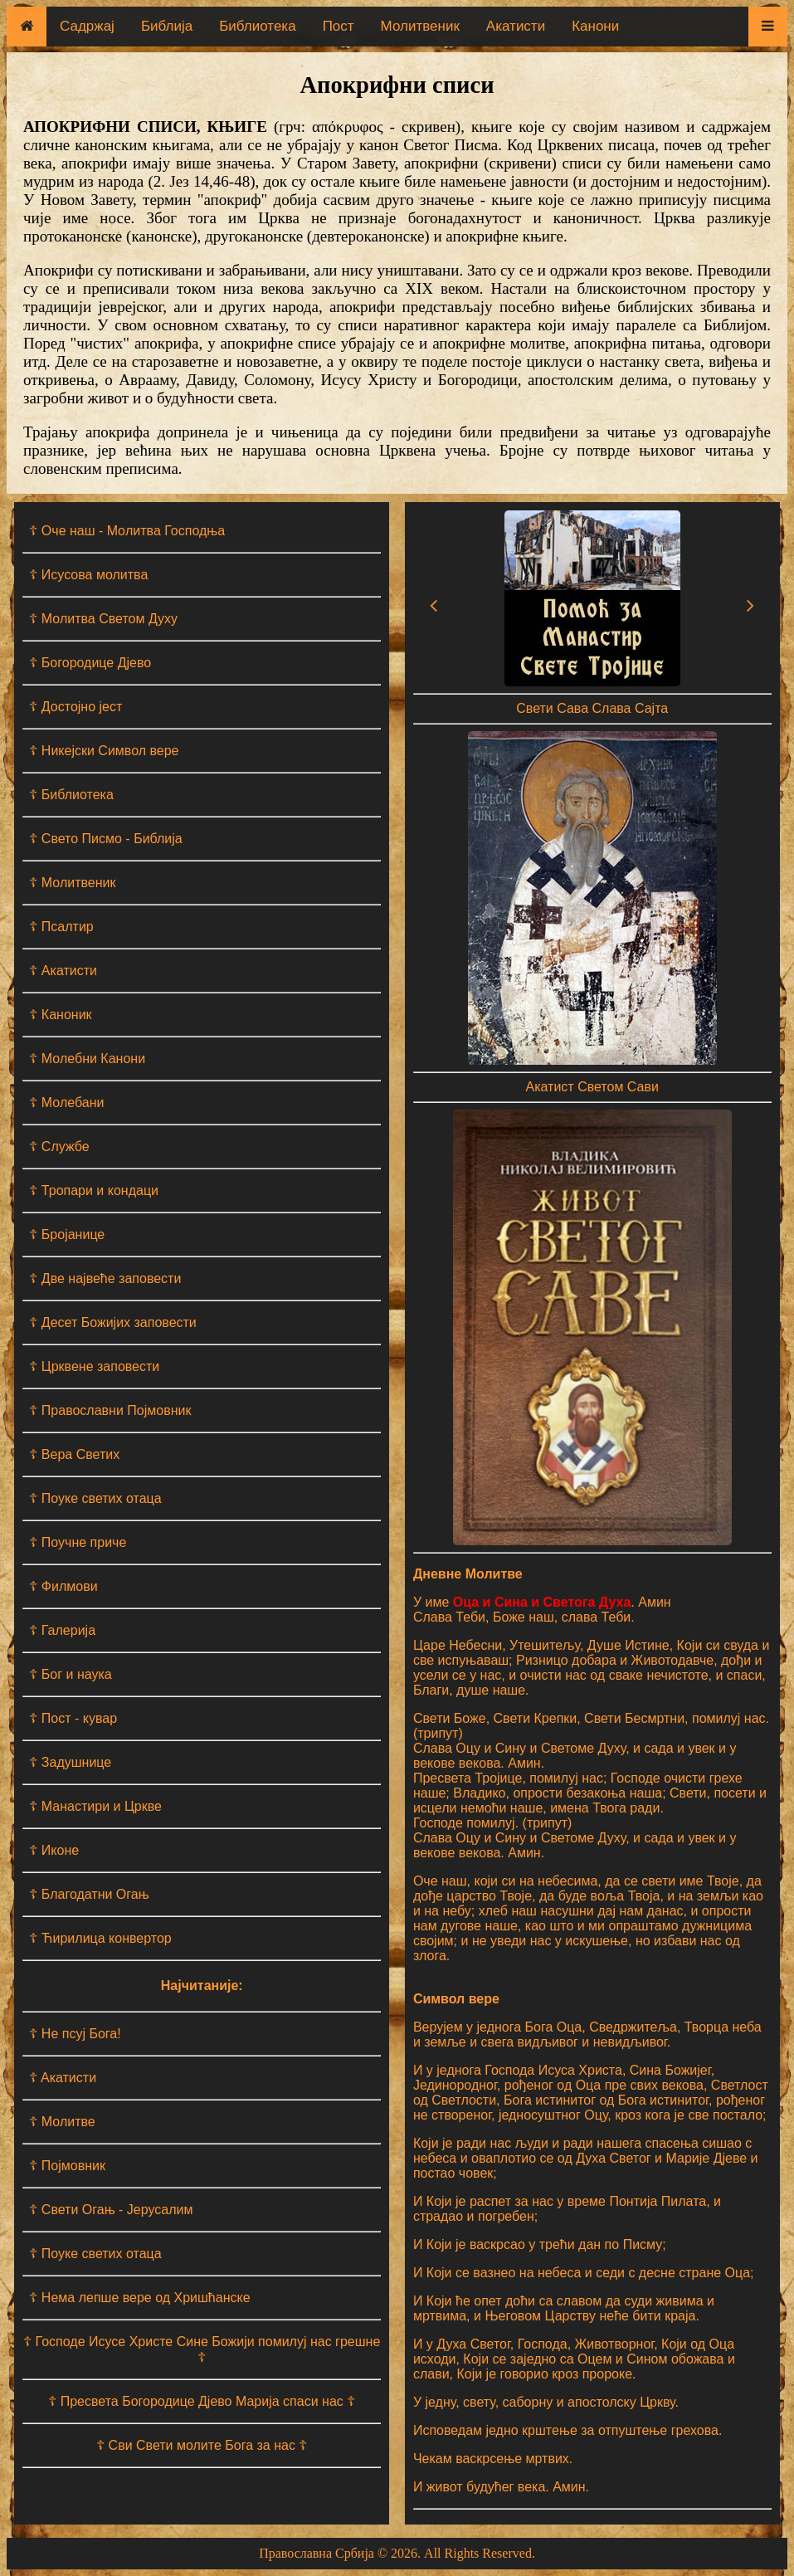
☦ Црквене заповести (94, 1366)
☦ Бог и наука (70, 1674)
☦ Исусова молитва (88, 575)
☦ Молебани (66, 1102)
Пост (338, 26)
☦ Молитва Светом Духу (103, 619)
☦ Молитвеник (72, 883)
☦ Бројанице (67, 1234)
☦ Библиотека (71, 795)
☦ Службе (59, 1146)
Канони (595, 26)
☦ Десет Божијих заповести (112, 1322)
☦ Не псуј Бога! (74, 2034)
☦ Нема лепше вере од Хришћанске (139, 2298)
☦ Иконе (54, 1850)
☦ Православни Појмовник (110, 1410)
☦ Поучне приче (77, 1542)
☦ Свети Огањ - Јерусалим (110, 2210)
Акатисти (515, 26)
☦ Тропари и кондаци (93, 1190)
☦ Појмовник (67, 2166)
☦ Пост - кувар (73, 1718)
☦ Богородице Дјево (90, 663)
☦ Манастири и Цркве (95, 1806)
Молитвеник (420, 26)
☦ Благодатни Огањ (89, 1894)
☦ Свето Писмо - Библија (105, 839)
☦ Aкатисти (62, 2078)
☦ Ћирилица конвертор (100, 1938)
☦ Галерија (62, 1630)
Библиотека (257, 26)
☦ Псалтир (61, 927)
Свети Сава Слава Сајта (592, 708)
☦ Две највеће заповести (105, 1278)
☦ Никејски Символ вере (103, 751)
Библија (166, 26)
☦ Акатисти (63, 971)
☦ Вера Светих (74, 1454)
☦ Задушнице (70, 1762)
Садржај (87, 26)
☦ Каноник (60, 1014)
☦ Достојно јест (75, 707)
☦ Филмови (63, 1586)
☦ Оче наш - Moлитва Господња (127, 531)
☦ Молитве (62, 2122)
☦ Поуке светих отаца (95, 1498)
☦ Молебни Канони (87, 1058)
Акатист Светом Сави (592, 1087)
